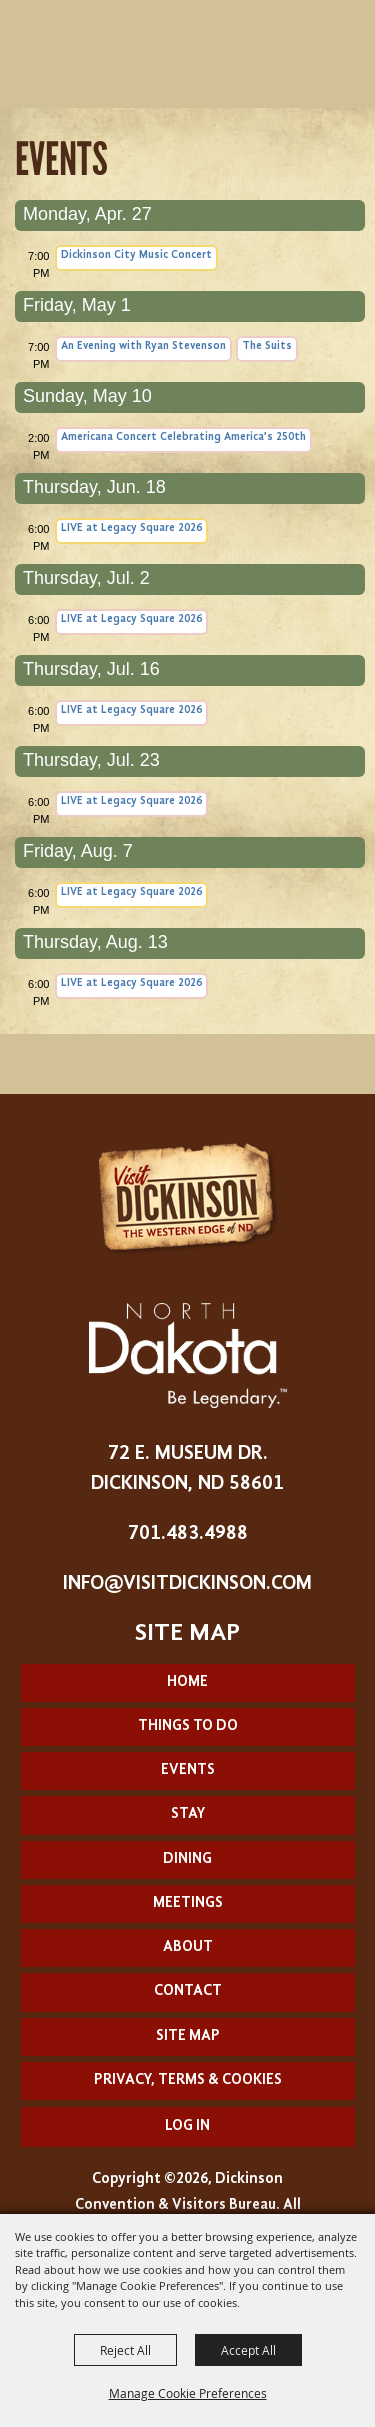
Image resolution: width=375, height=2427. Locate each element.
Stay (188, 1814)
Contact (188, 1991)
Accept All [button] (248, 2350)
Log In (187, 2126)
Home (187, 1682)
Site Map (188, 2036)
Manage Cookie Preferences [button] (188, 2393)
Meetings (188, 1903)
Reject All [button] (125, 2350)
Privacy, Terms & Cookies (188, 2080)
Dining (187, 1859)
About (188, 1947)
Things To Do (188, 1726)
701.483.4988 (188, 1534)
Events (188, 1770)
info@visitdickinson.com (187, 1584)
